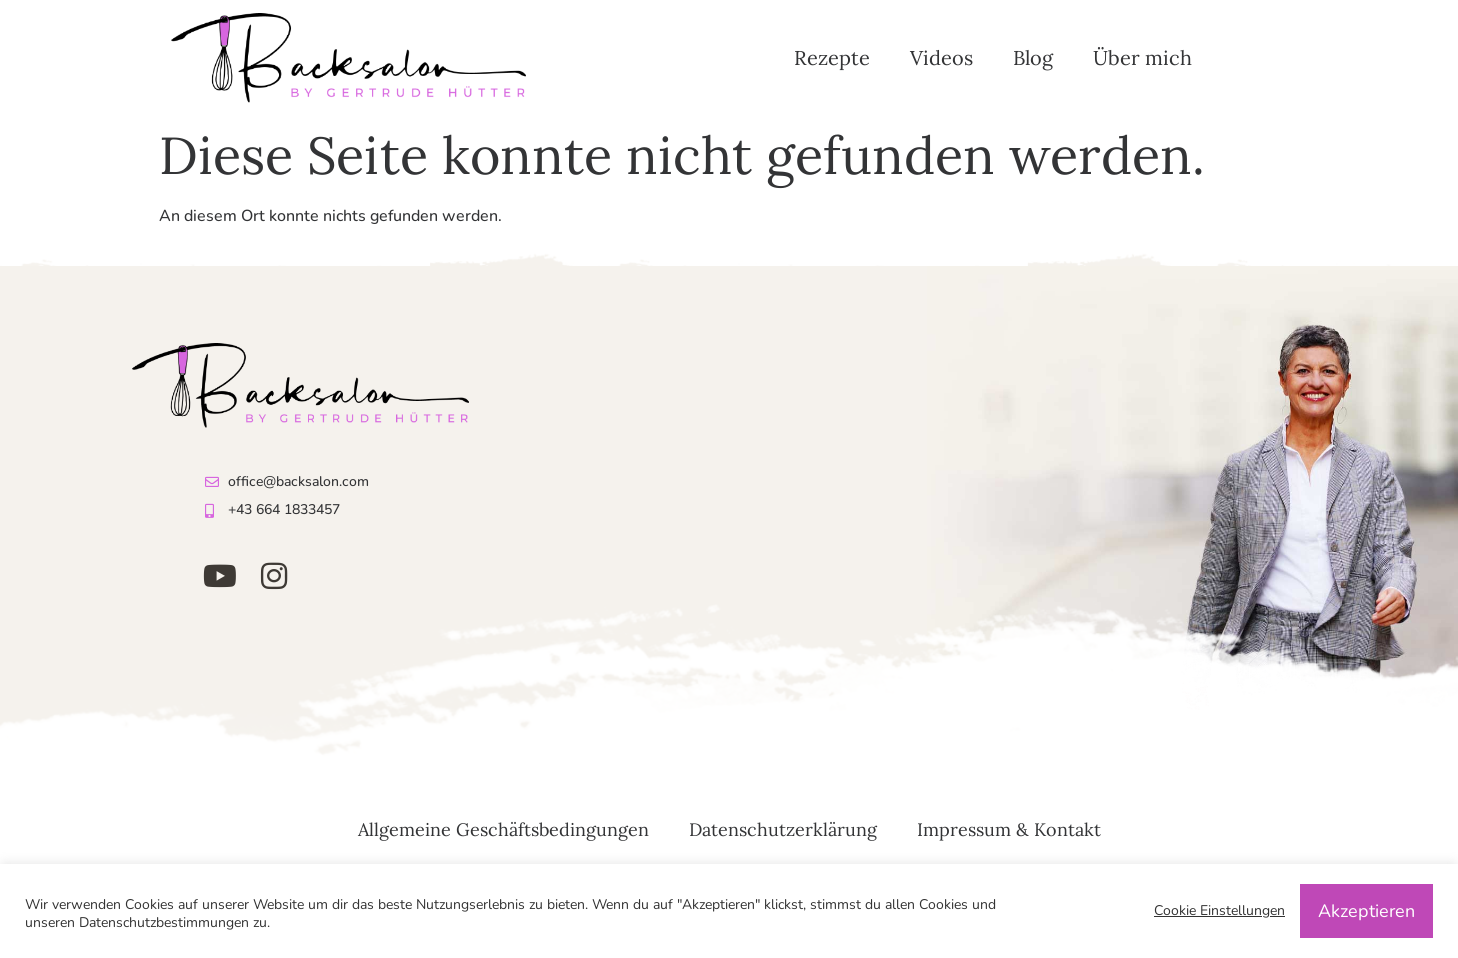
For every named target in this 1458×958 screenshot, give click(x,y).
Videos (941, 57)
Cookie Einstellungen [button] (1219, 911)
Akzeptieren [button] (1366, 911)
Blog (1033, 57)
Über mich (1142, 57)
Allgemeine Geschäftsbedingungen (503, 829)
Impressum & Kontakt (1009, 829)
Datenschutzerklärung (783, 829)
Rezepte (832, 57)
